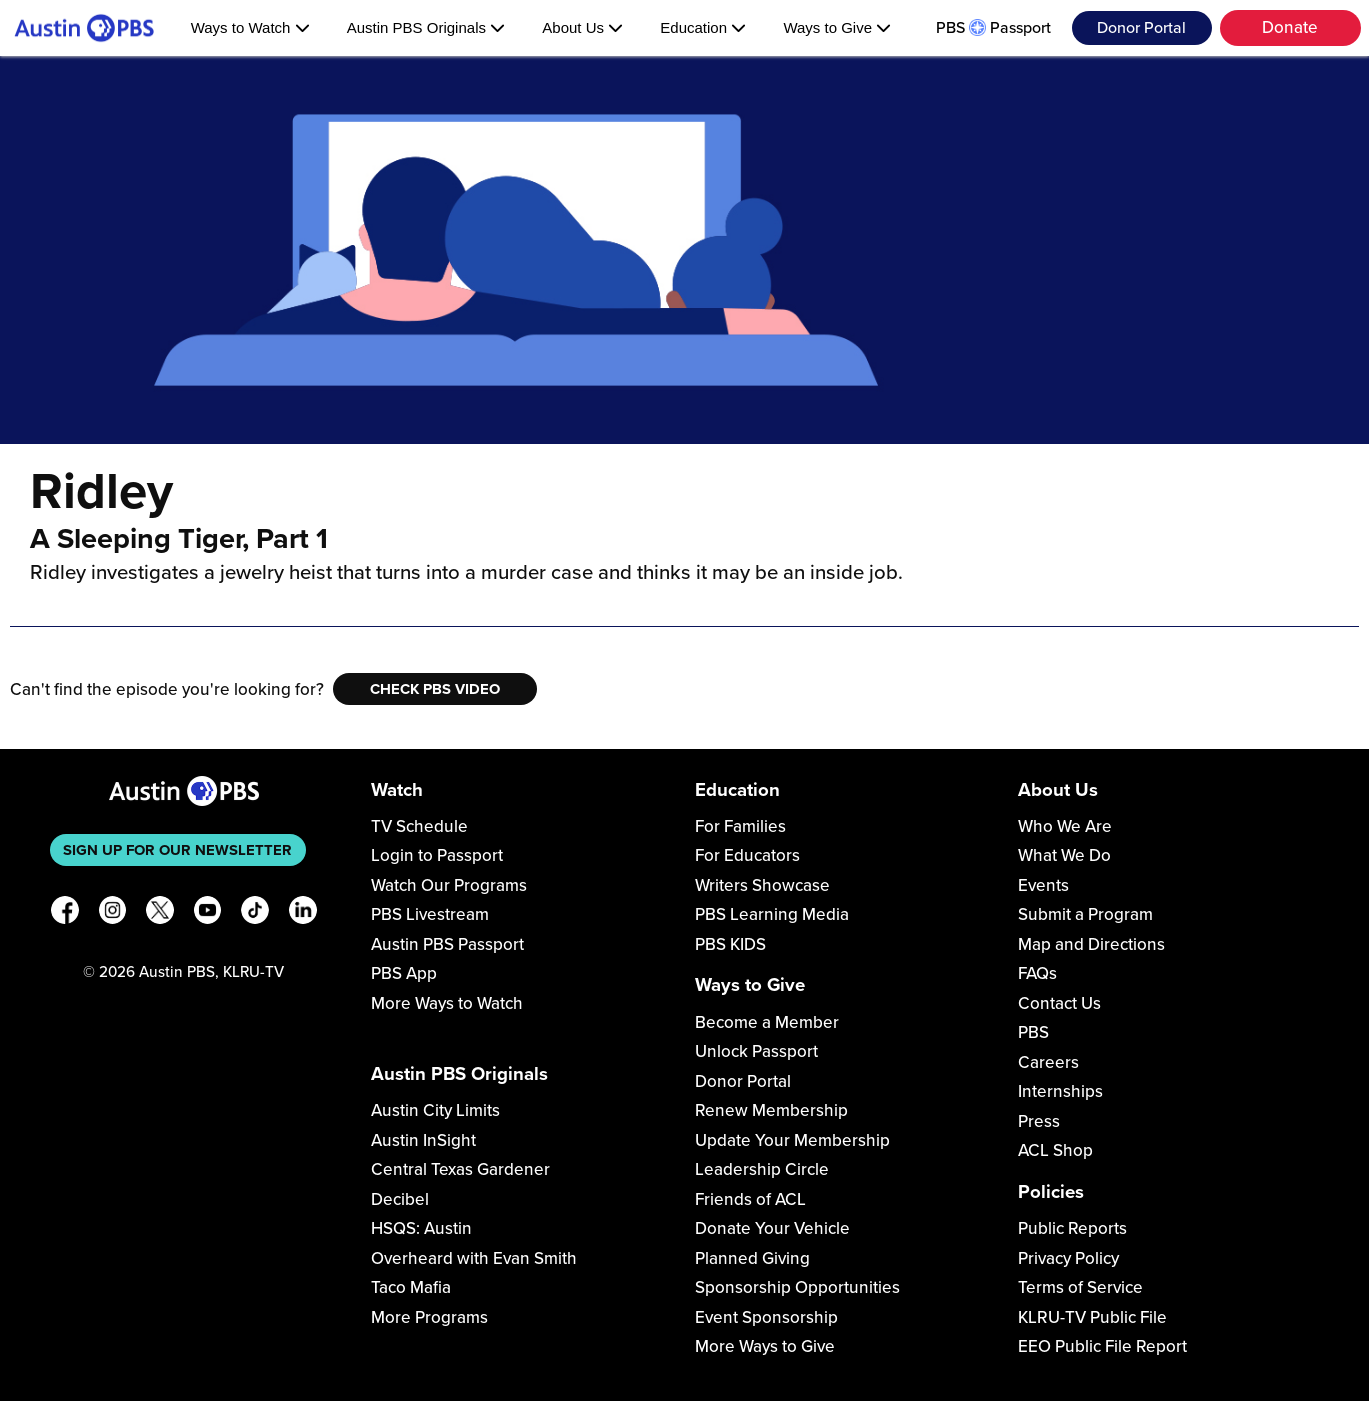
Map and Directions (1091, 944)
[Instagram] (113, 913)
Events (1043, 885)
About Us (582, 27)
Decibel (400, 1199)
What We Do (1064, 855)
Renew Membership (771, 1110)
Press (1039, 1121)
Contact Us (1059, 1003)
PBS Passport (993, 28)
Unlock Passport (756, 1051)
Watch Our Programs (449, 885)
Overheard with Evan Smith (474, 1258)
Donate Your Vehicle (772, 1228)
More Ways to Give (765, 1346)
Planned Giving (752, 1258)
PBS (1033, 1032)
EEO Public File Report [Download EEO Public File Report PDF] (1102, 1346)
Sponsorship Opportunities (797, 1287)
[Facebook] (65, 913)
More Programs (429, 1317)
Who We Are (1065, 826)
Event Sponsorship (766, 1317)
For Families (740, 826)
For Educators (747, 855)
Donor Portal (1141, 28)
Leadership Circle (762, 1169)
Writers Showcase (762, 885)
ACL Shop (1055, 1150)
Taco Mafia (411, 1287)
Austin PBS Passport (447, 944)
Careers (1048, 1062)
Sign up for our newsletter (177, 850)
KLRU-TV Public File (1092, 1317)
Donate (1290, 27)
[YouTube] (208, 913)
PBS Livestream (430, 914)
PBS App (404, 973)
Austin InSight (423, 1140)
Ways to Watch (250, 27)
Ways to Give (837, 27)
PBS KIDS (730, 944)
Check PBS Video (435, 689)
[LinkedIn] (303, 913)
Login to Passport (437, 855)
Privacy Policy (1068, 1258)
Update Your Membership (792, 1140)
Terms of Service (1080, 1287)
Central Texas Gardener (460, 1169)
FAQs (1037, 973)
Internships (1060, 1091)
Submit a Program (1085, 914)
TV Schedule (419, 826)
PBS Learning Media (772, 914)
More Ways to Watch (447, 1003)
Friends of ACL (750, 1199)
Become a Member (767, 1022)
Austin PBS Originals (426, 27)
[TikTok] (255, 913)
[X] (160, 913)
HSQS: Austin (421, 1228)
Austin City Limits (435, 1110)
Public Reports (1072, 1228)
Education (703, 27)
